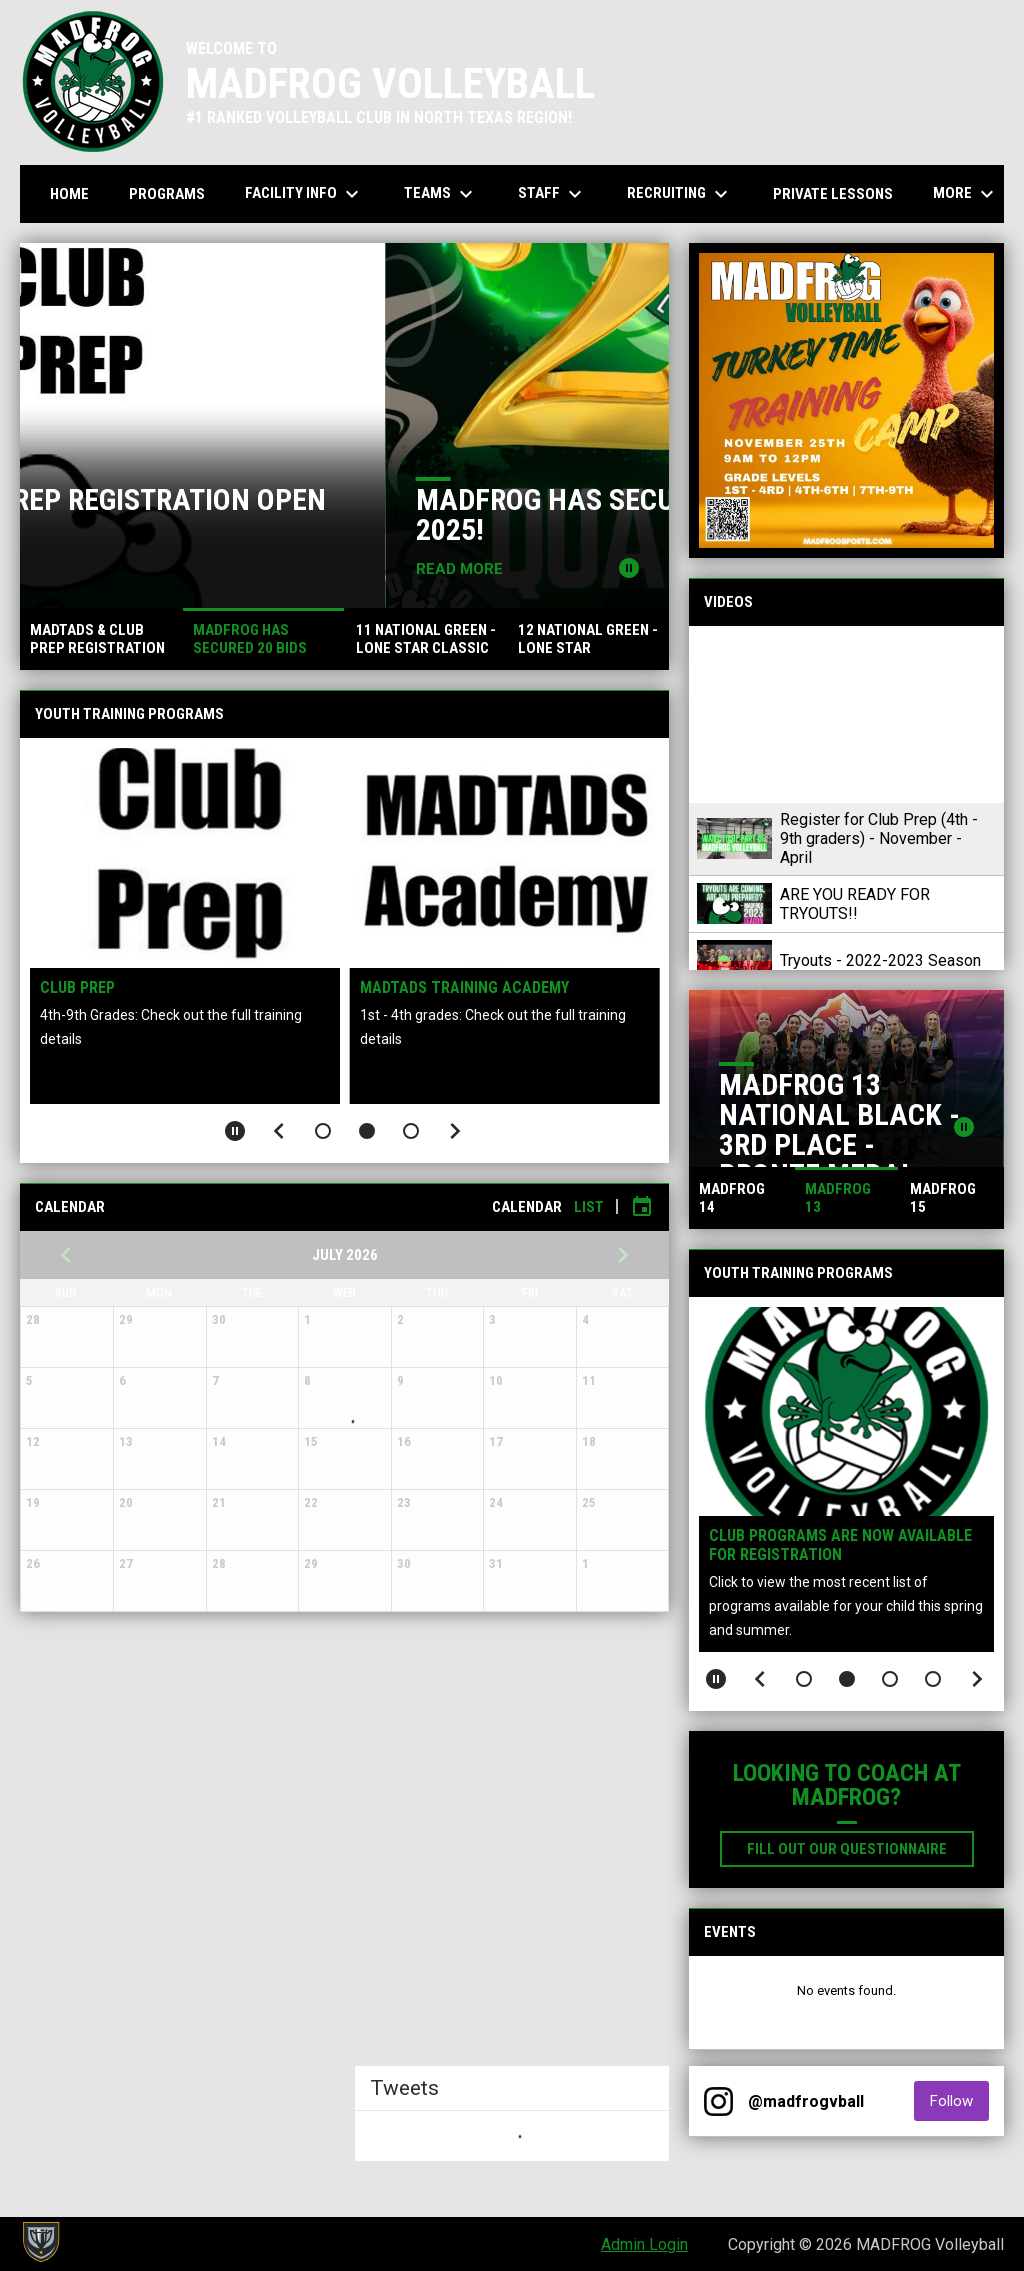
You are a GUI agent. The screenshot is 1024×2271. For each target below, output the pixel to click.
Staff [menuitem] (552, 194)
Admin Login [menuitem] (644, 2244)
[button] (323, 1131)
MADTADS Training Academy (464, 987)
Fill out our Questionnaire (860, 1848)
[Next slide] (455, 1131)
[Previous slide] (279, 1131)
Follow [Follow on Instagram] (959, 2100)
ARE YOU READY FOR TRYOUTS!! (855, 904)
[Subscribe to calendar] (642, 1207)
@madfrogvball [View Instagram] (806, 2101)
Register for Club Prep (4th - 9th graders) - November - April (879, 838)
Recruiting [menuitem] (680, 194)
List (589, 1207)
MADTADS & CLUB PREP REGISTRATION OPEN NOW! (329, 514)
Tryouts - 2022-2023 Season (880, 960)
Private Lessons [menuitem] (833, 194)
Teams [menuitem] (441, 194)
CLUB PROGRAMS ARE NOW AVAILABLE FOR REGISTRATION (840, 1545)
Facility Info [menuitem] (304, 194)
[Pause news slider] (629, 568)
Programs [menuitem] (167, 194)
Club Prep (77, 987)
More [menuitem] (966, 194)
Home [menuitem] (69, 194)
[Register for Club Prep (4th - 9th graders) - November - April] (846, 714)
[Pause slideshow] (235, 1131)
